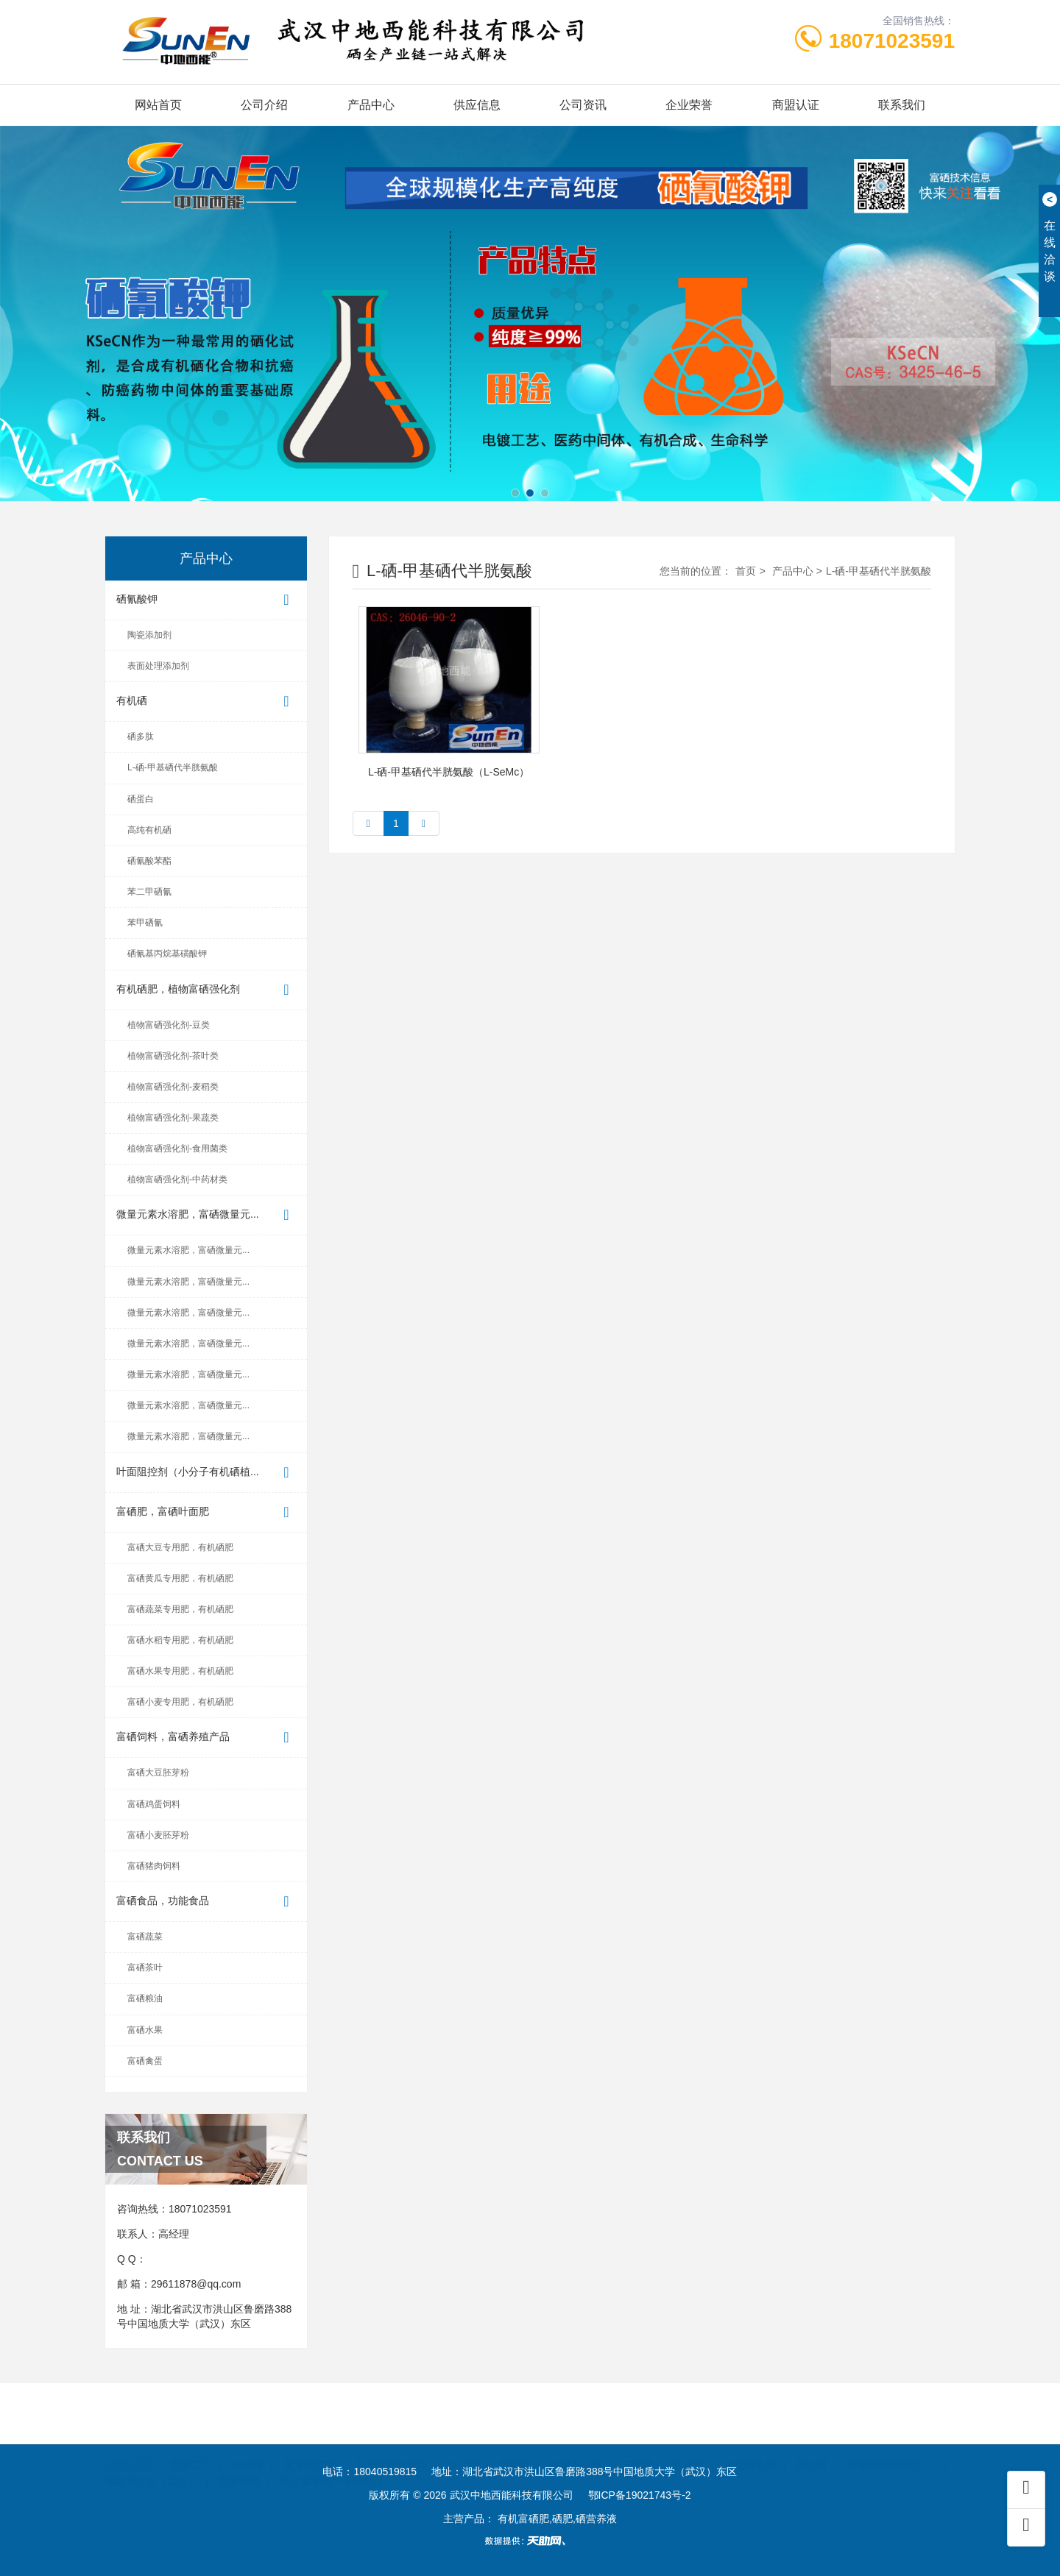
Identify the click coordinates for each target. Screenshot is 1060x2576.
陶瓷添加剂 (149, 635)
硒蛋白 (140, 799)
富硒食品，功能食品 (206, 1901)
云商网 (637, 2446)
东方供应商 (309, 2446)
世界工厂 (191, 2446)
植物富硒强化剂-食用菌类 (177, 1148)
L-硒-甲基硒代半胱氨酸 (172, 767)
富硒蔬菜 (145, 1936)
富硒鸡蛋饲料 (153, 1804)
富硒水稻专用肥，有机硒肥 (180, 1640)
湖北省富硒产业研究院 (331, 2463)
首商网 (514, 2446)
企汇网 (463, 2446)
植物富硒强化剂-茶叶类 (173, 1056)
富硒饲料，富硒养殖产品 (206, 1737)
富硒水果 (145, 2030)
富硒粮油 (145, 1998)
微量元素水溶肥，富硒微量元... (206, 1215)
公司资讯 (583, 105)
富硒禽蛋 (145, 2061)
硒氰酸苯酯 (149, 861)
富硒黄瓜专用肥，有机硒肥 (180, 1578)
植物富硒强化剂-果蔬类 (173, 1118)
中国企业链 (575, 2446)
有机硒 (206, 701)
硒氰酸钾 (206, 600)
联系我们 (901, 105)
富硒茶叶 (145, 1967)
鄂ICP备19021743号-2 (639, 2495)
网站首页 (158, 105)
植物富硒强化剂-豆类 (168, 1025)
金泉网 (247, 2446)
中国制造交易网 (391, 2446)
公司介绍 (264, 105)
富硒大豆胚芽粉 (158, 1772)
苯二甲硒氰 (149, 892)
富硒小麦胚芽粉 (158, 1835)
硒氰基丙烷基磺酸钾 (167, 953)
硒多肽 (140, 736)
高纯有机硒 (149, 830)
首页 (745, 571)
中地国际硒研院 (883, 2446)
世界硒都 (239, 2463)
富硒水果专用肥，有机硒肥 (180, 1671)
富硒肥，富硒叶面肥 (206, 1512)
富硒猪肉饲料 (153, 1866)
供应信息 (477, 105)
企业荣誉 (689, 105)
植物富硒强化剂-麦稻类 (173, 1087)
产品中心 (371, 105)
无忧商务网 (750, 2446)
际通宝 (688, 2446)
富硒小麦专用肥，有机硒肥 (180, 1702)
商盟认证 (795, 105)
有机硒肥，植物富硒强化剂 (206, 990)
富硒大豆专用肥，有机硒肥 (180, 1547)
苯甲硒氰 (145, 923)
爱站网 (811, 2446)
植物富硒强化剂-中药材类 (177, 1179)
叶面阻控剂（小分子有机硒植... (206, 1472)
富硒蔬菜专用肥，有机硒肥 (180, 1609)
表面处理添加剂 (158, 666)
